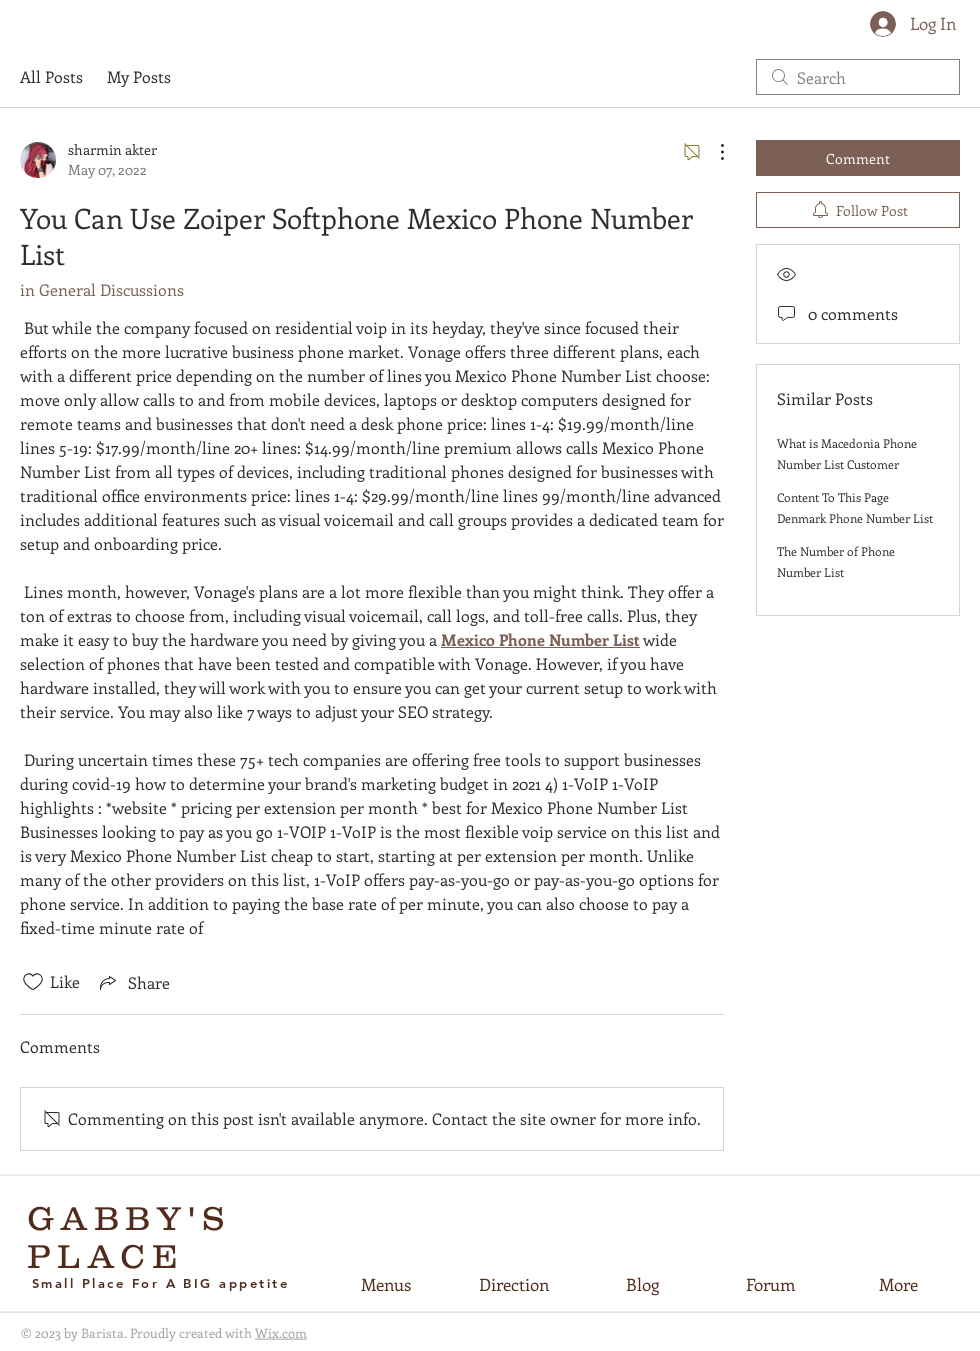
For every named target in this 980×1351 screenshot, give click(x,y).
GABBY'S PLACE (129, 1237)
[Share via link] (133, 982)
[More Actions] (712, 152)
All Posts (51, 76)
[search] (858, 77)
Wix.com (281, 1332)
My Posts (139, 76)
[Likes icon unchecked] (33, 982)
